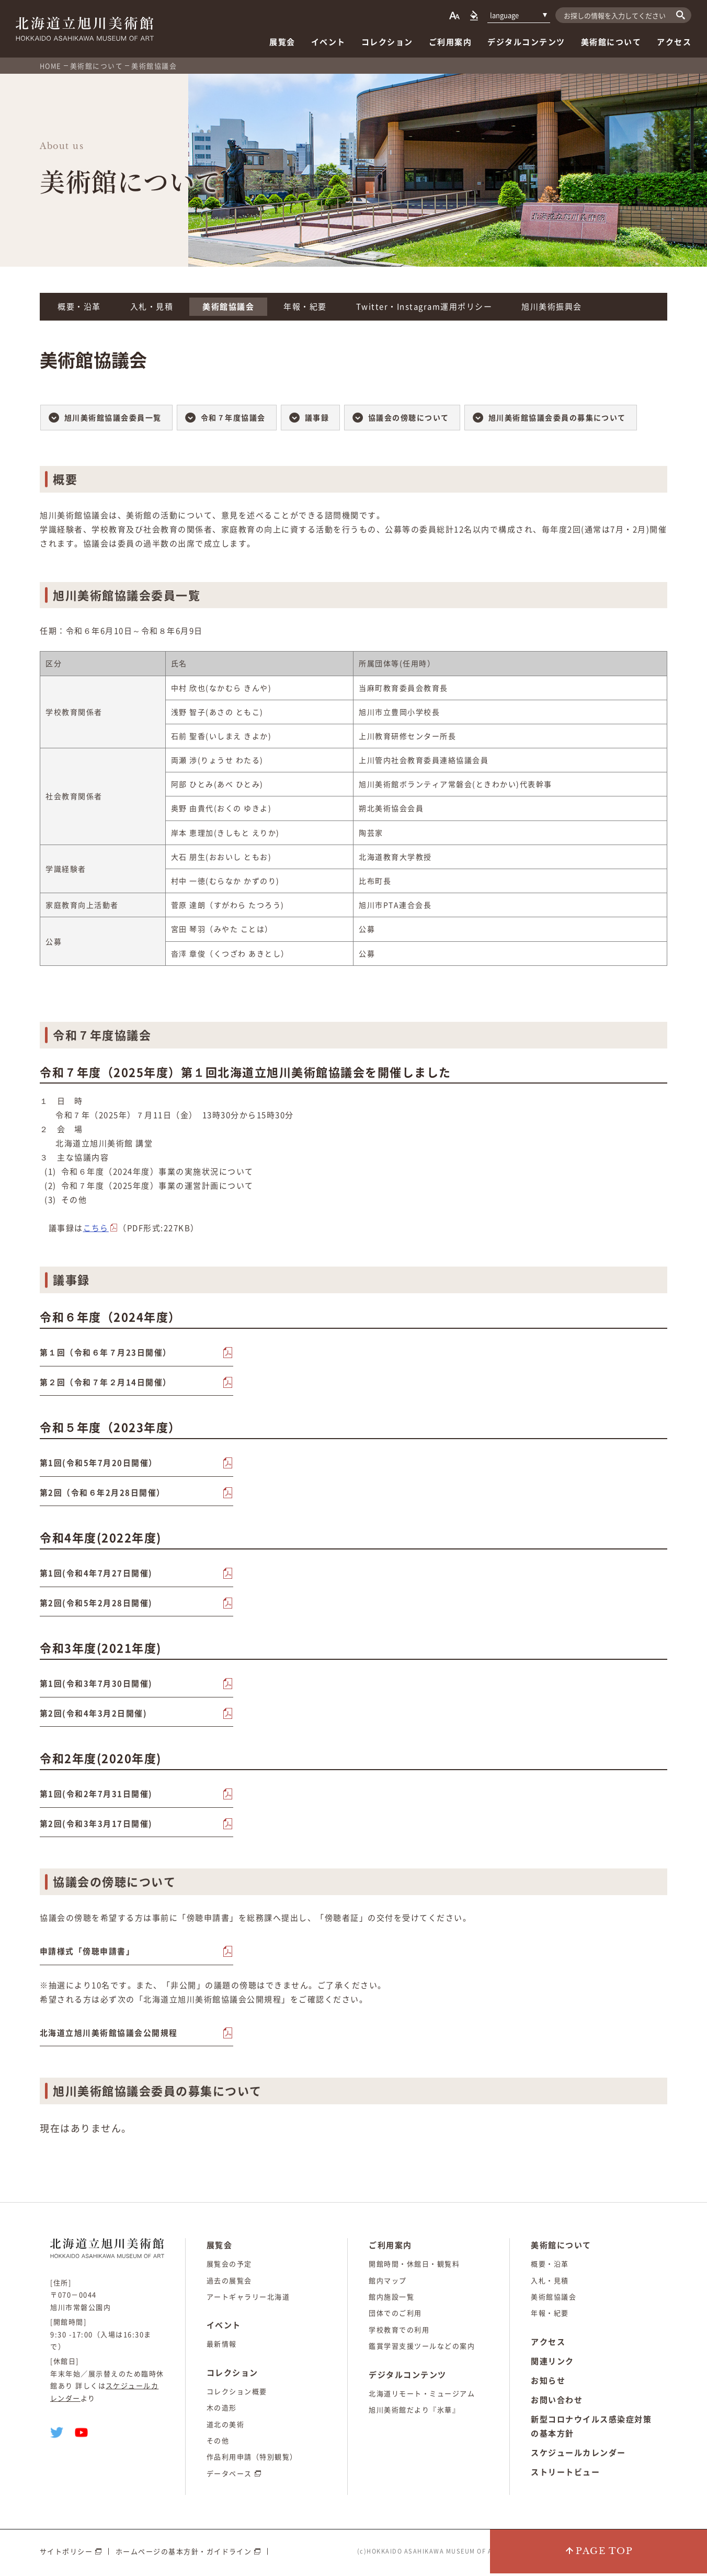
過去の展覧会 (229, 2283)
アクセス (674, 42)
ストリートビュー (565, 2475)
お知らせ (548, 2383)
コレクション (387, 42)
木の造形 (222, 2410)
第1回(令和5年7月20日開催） (98, 1463)
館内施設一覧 (391, 2300)
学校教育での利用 (399, 2333)
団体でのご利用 (395, 2316)
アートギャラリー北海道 (248, 2300)
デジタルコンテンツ (526, 42)
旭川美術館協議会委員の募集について (558, 417)
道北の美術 (226, 2427)
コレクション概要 (237, 2394)
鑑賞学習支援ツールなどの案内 (422, 2349)
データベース (229, 2476)
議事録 (317, 417)
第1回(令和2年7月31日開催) (96, 1796)
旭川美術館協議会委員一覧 (113, 417)
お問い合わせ (557, 2403)
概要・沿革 (79, 306)
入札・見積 (152, 306)
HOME (51, 66)
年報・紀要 (305, 306)
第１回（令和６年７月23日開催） (106, 1353)
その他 (218, 2443)
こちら (96, 1228)
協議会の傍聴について (409, 417)
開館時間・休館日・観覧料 (414, 2267)
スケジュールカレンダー (578, 2455)
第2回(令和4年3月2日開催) (93, 1714)
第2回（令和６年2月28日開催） (102, 1493)
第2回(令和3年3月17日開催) (96, 1825)
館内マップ (388, 2283)
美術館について (611, 42)
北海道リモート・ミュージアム (422, 2396)
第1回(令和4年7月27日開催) (96, 1574)
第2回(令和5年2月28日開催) (96, 1604)
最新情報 (222, 2347)
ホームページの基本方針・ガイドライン (184, 2554)
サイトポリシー (66, 2554)
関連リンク (552, 2364)
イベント (328, 42)
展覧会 (282, 42)
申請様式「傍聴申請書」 (87, 1953)
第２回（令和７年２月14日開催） (106, 1382)
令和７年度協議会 (233, 417)
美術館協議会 (228, 306)
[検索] (680, 14)
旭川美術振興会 (551, 306)
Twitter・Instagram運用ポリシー (424, 306)
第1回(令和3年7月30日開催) (96, 1685)
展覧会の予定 (229, 2267)
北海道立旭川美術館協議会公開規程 (109, 2035)
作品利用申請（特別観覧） (252, 2460)
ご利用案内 (450, 42)
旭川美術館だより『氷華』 (414, 2413)
